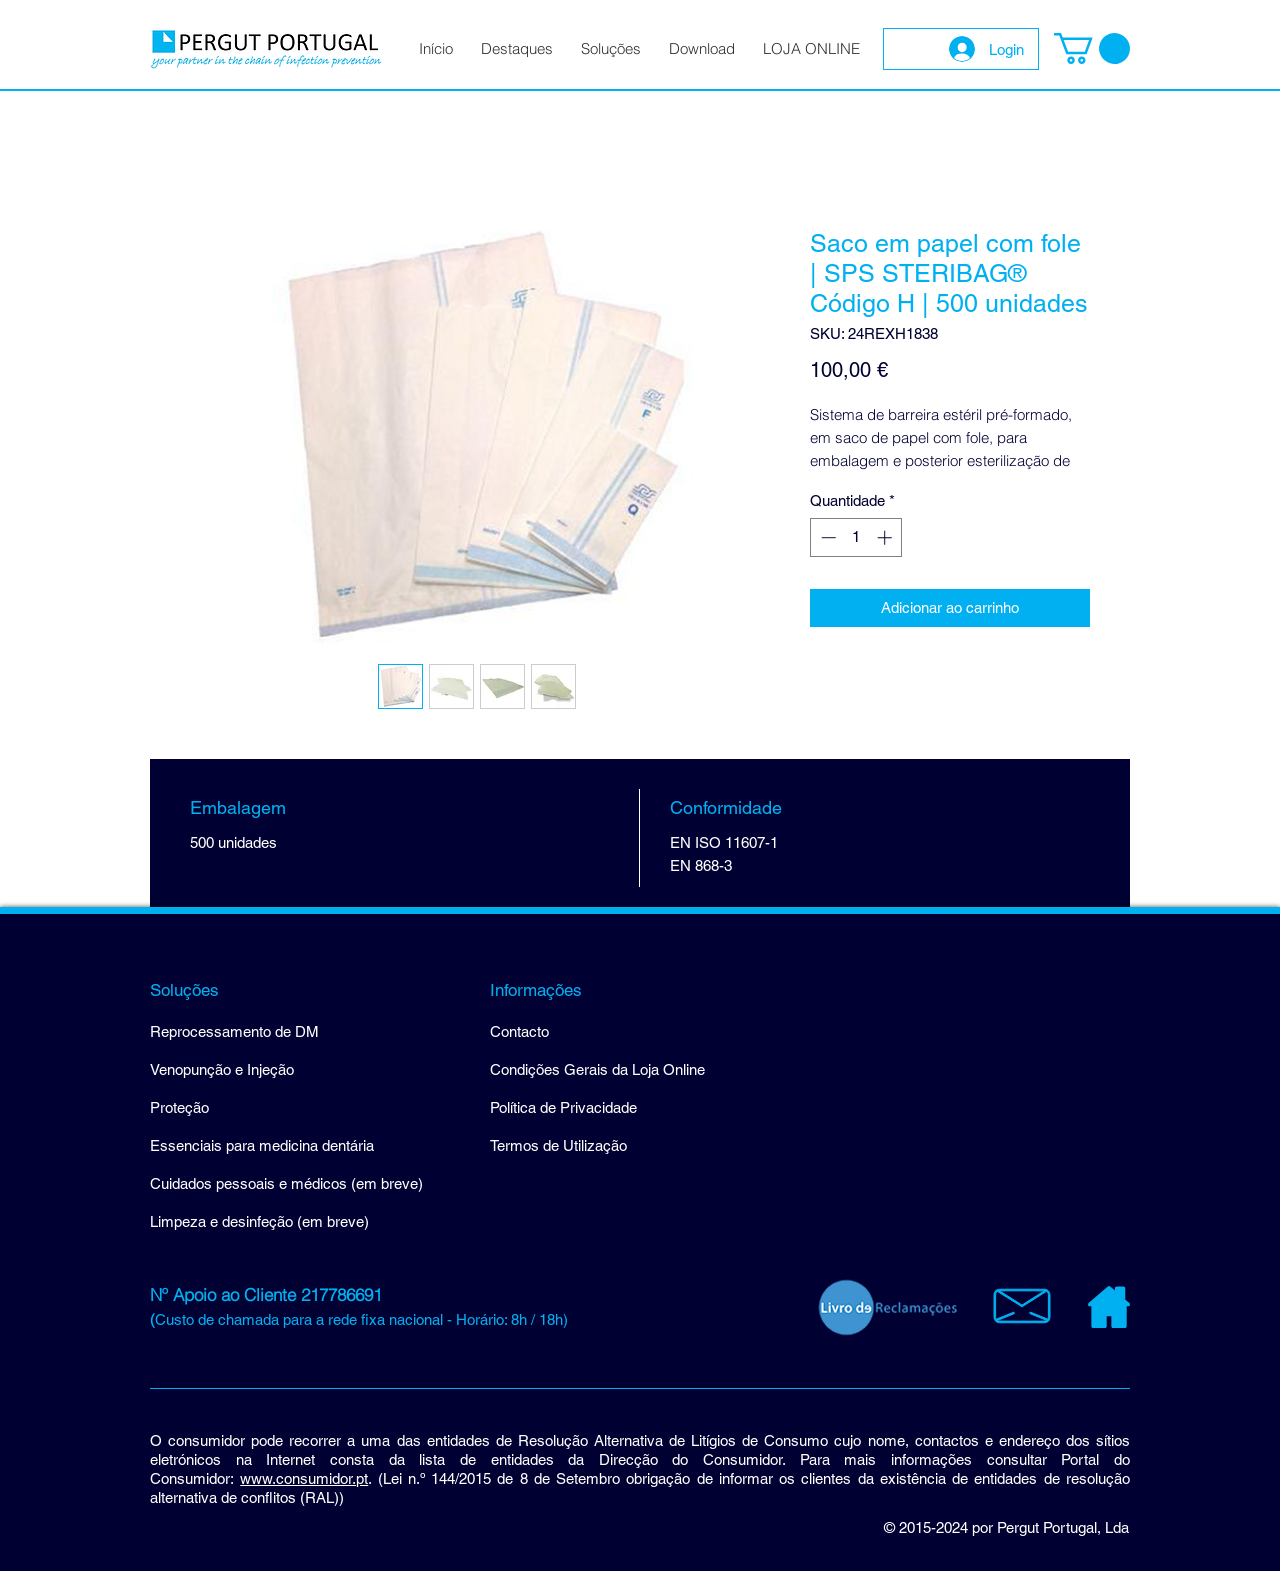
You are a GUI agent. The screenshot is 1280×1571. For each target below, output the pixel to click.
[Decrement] (826, 537)
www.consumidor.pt (304, 1478)
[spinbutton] (856, 537)
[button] (1092, 48)
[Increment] (886, 537)
